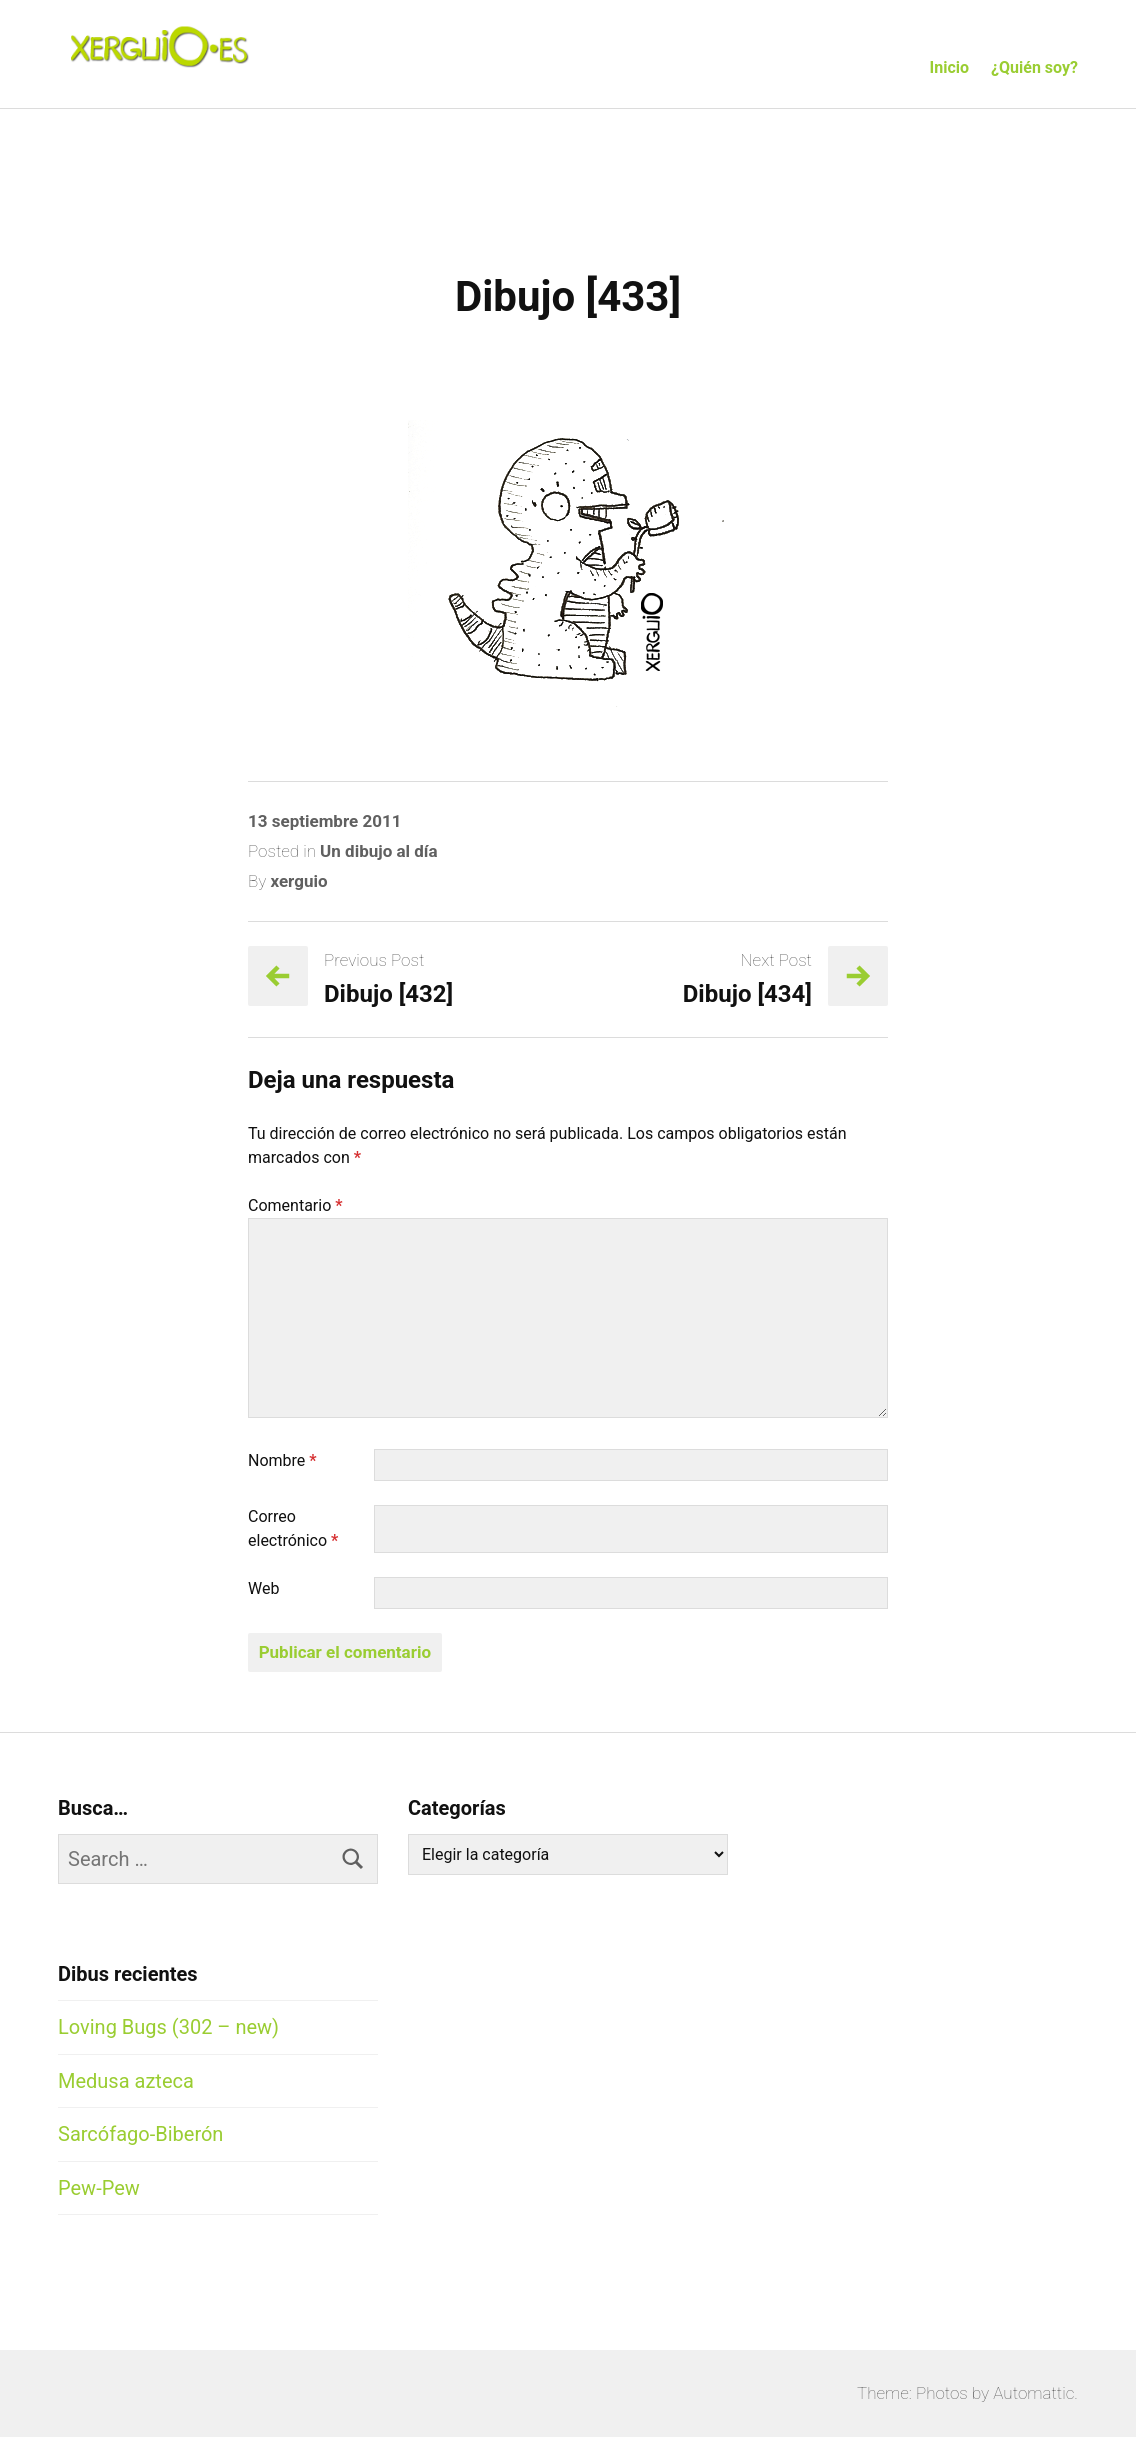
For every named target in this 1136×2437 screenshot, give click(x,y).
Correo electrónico (293, 1528)
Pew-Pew (99, 2188)
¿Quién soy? (1034, 67)
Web (263, 1588)
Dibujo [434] (747, 994)
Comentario (295, 1205)
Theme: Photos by (925, 2393)
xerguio (298, 881)
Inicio (949, 67)
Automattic (1033, 2393)
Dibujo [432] (388, 994)
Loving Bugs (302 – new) (168, 2027)
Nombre (282, 1460)
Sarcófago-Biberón (140, 2134)
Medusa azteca (126, 2081)
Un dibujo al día (379, 851)
